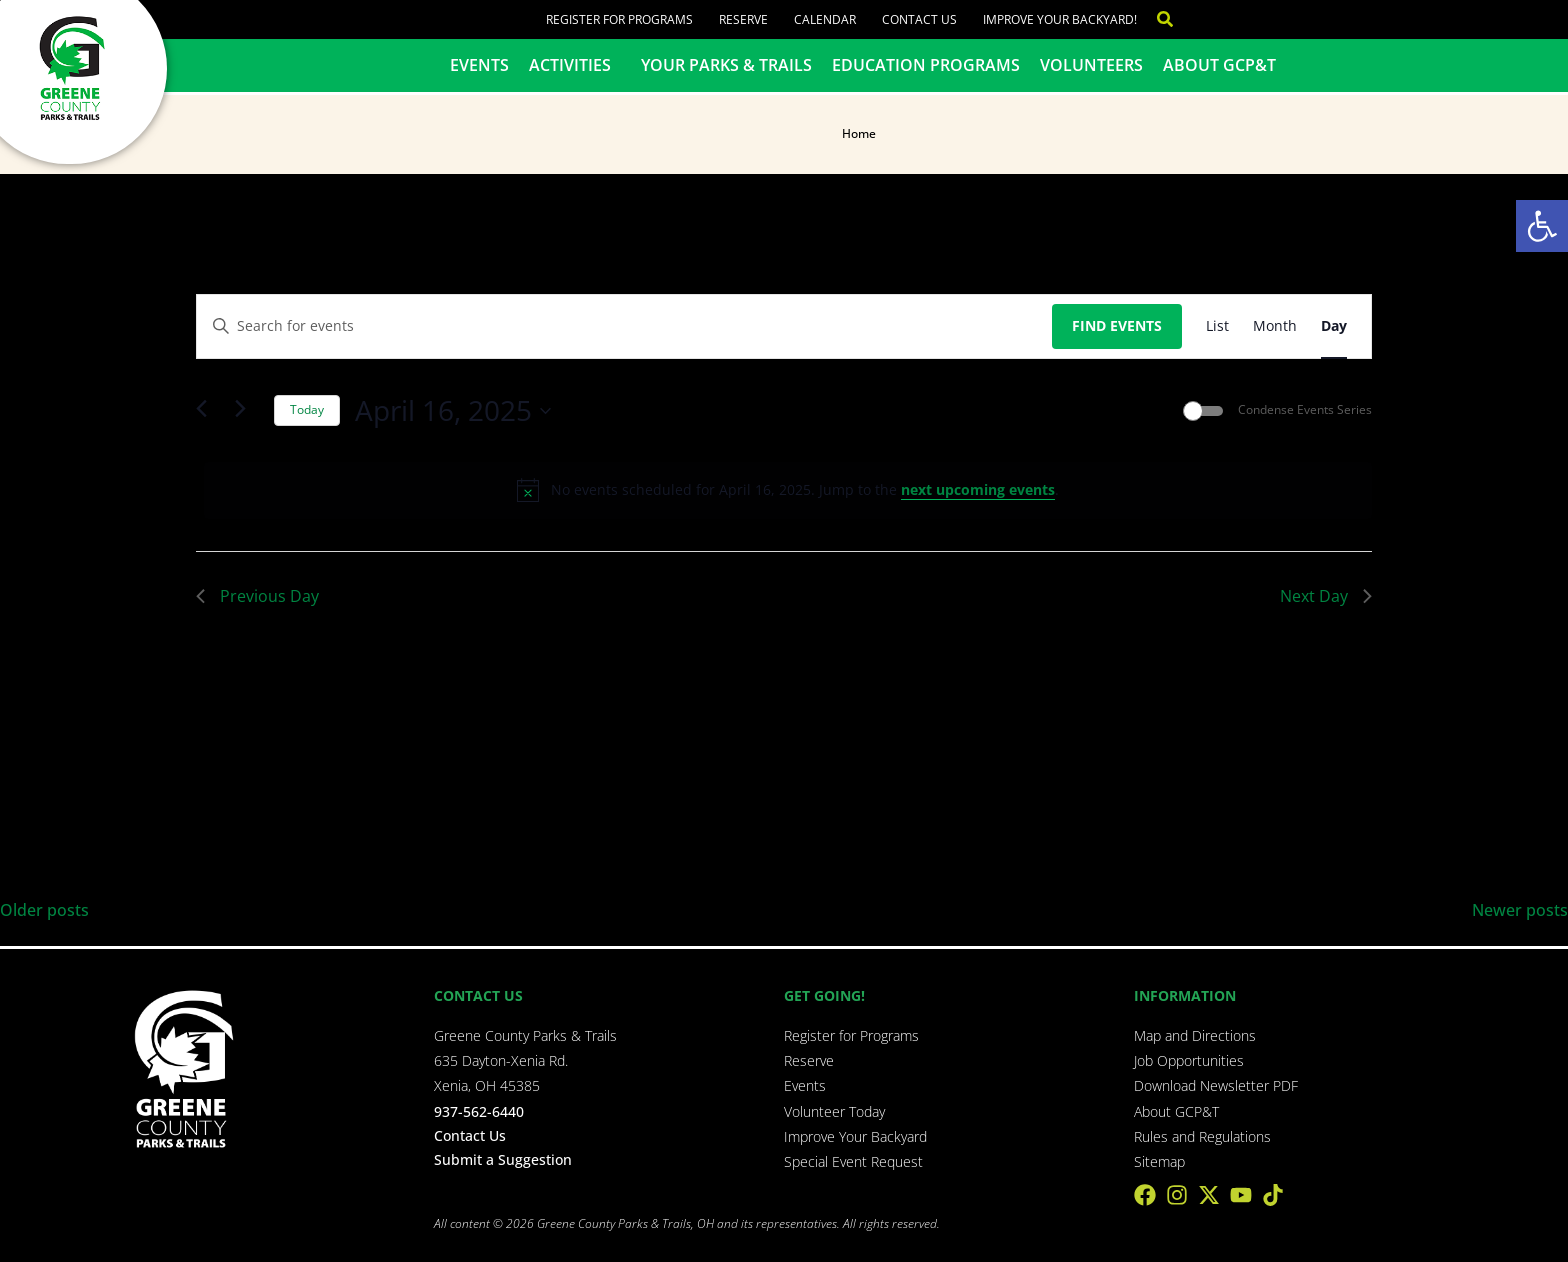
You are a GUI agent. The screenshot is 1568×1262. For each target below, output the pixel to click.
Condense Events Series (1305, 410)
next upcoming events (978, 489)
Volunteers (1091, 65)
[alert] (788, 490)
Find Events (1117, 325)
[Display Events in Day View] (1334, 326)
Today (307, 409)
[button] (1542, 226)
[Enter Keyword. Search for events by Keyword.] (624, 326)
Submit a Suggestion (503, 1159)
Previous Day (257, 596)
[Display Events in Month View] (1275, 326)
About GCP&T (1219, 65)
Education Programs (926, 65)
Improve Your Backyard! (1060, 19)
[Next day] (247, 411)
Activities (575, 65)
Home (859, 133)
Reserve (743, 19)
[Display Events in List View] (1217, 326)
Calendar (825, 19)
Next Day (1326, 596)
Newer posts (1520, 910)
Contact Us (919, 19)
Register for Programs (619, 19)
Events (479, 65)
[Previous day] (208, 411)
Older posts (44, 910)
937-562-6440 (479, 1111)
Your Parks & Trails (726, 65)
